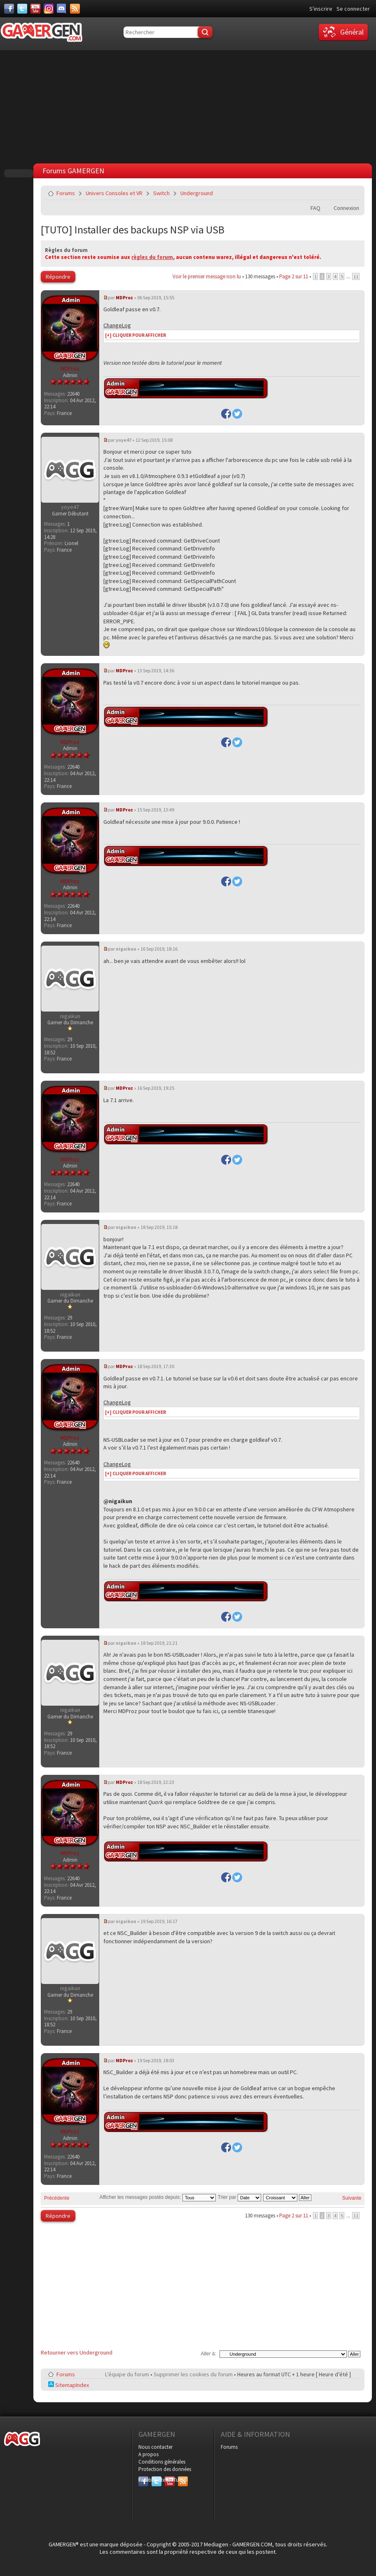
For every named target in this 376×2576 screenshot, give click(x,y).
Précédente (56, 2198)
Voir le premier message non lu (207, 276)
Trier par (239, 2197)
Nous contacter (155, 2446)
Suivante (352, 2198)
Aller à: (208, 2354)
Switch (161, 193)
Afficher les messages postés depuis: (157, 2197)
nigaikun (126, 949)
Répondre (58, 276)
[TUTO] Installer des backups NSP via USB (132, 229)
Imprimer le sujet (333, 193)
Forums (65, 193)
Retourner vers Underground (76, 2352)
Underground (196, 193)
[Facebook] (9, 9)
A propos (148, 2454)
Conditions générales (161, 2461)
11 (355, 276)
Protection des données (164, 2469)
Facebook (143, 2479)
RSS (182, 2479)
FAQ (315, 208)
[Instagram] (49, 9)
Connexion (346, 208)
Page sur (293, 276)
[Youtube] (35, 9)
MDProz (124, 297)
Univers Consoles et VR (114, 193)
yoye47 (123, 440)
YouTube (170, 2479)
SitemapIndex (68, 2385)
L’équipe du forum (127, 2374)
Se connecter (353, 8)
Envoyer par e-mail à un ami (352, 193)
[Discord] (62, 9)
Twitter (156, 2479)
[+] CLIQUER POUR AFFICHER (135, 335)
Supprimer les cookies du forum (193, 2374)
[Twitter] (22, 9)
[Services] (75, 9)
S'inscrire (320, 8)
